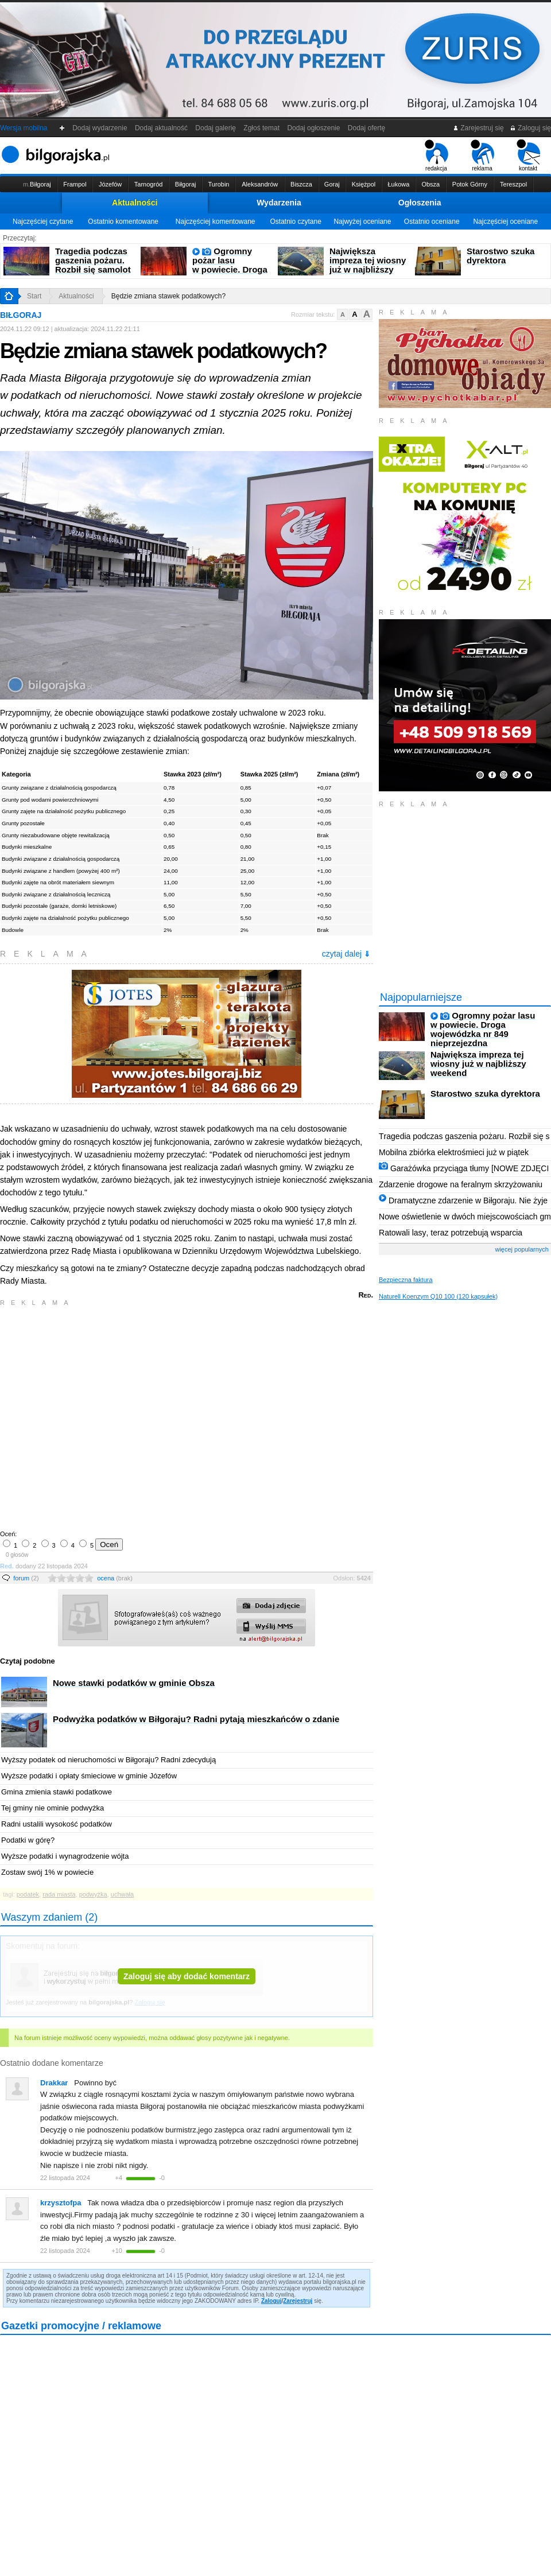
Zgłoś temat (262, 128)
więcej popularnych (522, 1249)
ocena (115, 1578)
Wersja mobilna (23, 128)
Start (34, 296)
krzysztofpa (61, 2202)
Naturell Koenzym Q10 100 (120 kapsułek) (438, 1296)
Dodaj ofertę (366, 128)
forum (26, 1578)
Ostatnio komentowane (123, 221)
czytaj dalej (346, 953)
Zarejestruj (297, 2301)
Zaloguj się (530, 128)
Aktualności (134, 202)
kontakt (528, 155)
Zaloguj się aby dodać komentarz (186, 1976)
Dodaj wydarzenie (100, 128)
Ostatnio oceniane (432, 221)
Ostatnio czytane (295, 221)
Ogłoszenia (419, 202)
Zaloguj (271, 2301)
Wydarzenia (279, 202)
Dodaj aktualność (161, 128)
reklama (482, 155)
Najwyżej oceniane (362, 221)
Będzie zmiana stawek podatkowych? (168, 296)
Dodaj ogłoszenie (314, 128)
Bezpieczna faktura (406, 1279)
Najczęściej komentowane (215, 221)
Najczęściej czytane (43, 221)
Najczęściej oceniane (505, 221)
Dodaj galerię (216, 128)
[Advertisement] (107, 1417)
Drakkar (54, 2082)
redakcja (436, 155)
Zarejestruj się (478, 128)
